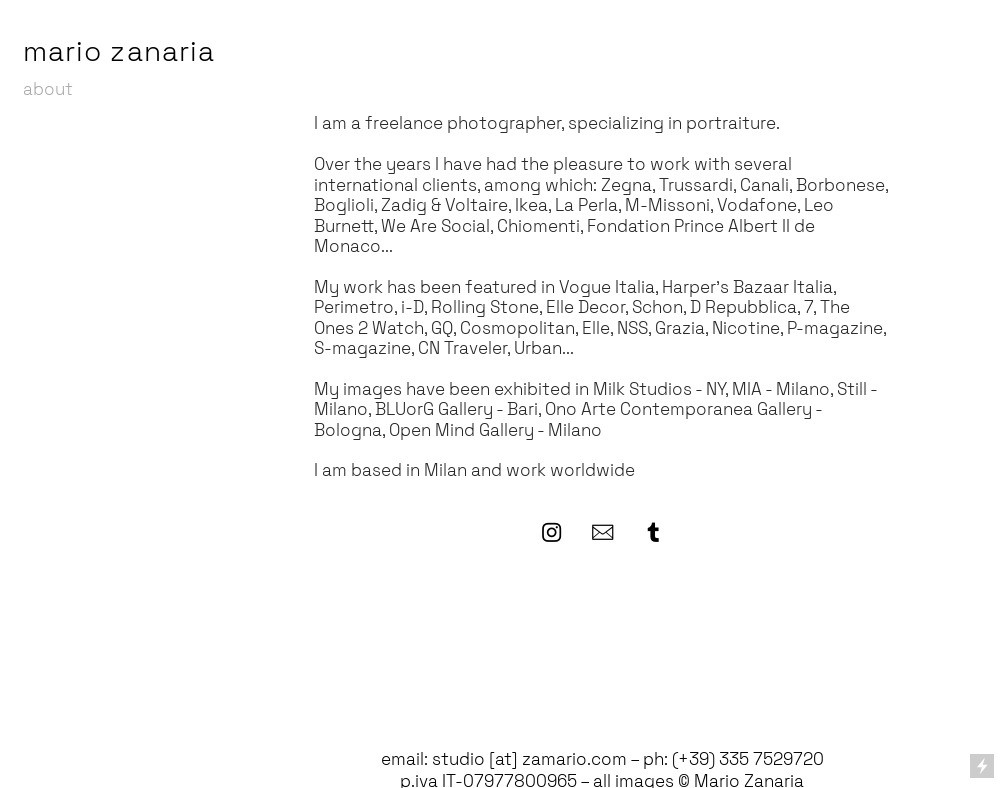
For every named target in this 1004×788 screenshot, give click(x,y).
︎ (602, 533)
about (48, 89)
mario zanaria (119, 51)
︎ (551, 533)
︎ (653, 533)
